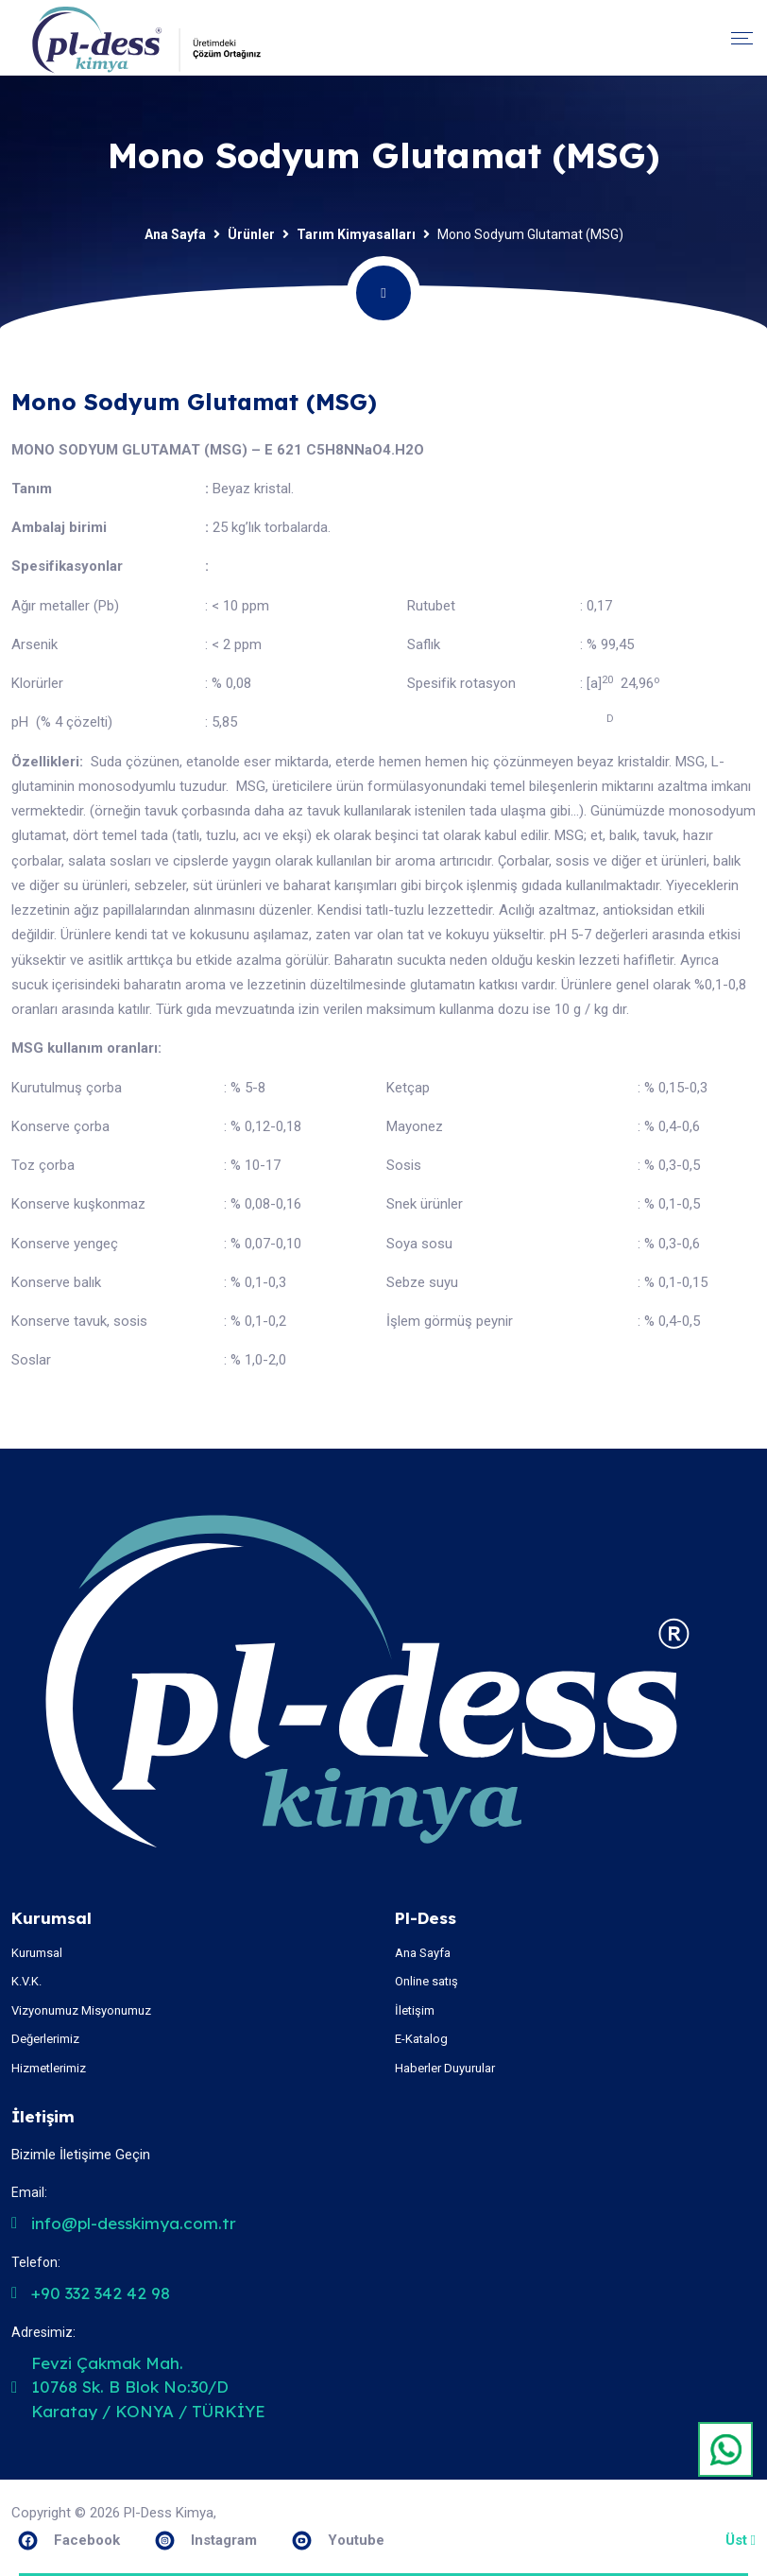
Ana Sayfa (175, 234)
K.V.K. (26, 1981)
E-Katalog (421, 2039)
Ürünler (251, 234)
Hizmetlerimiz (48, 2068)
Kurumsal (36, 1953)
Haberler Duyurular (445, 2068)
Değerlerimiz (45, 2039)
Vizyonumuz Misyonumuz (81, 2010)
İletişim (415, 2010)
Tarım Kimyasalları (356, 234)
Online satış (426, 1981)
